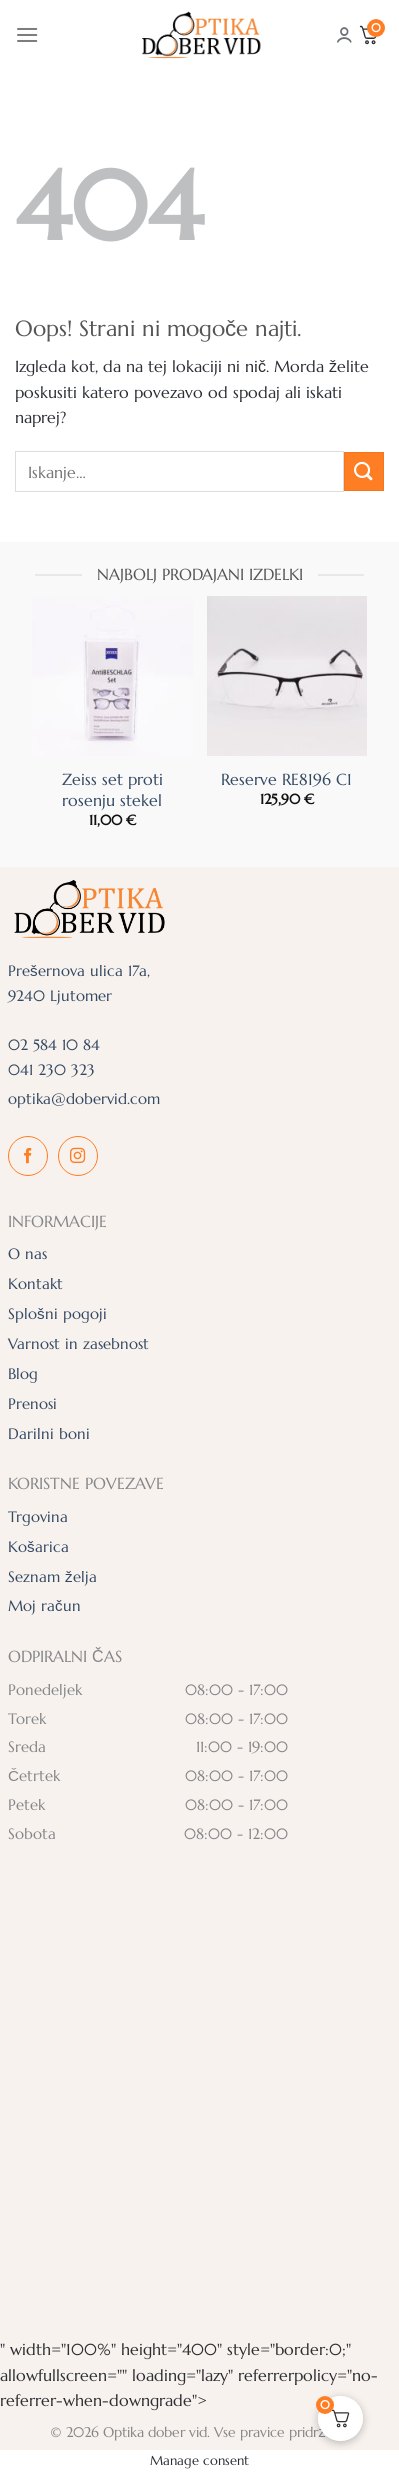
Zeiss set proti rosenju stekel (112, 789)
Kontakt (35, 1283)
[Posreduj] (364, 471)
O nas (27, 1253)
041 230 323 (51, 1069)
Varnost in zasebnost (78, 1343)
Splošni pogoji (57, 1313)
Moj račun (44, 1605)
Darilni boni (49, 1433)
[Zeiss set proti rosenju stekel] (112, 676)
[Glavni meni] (27, 34)
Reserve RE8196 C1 (286, 779)
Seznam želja (52, 1576)
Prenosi (32, 1403)
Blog (23, 1373)
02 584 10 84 (54, 1044)
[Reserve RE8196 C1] (287, 676)
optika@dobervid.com (84, 1098)
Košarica (38, 1546)
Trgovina (38, 1516)
